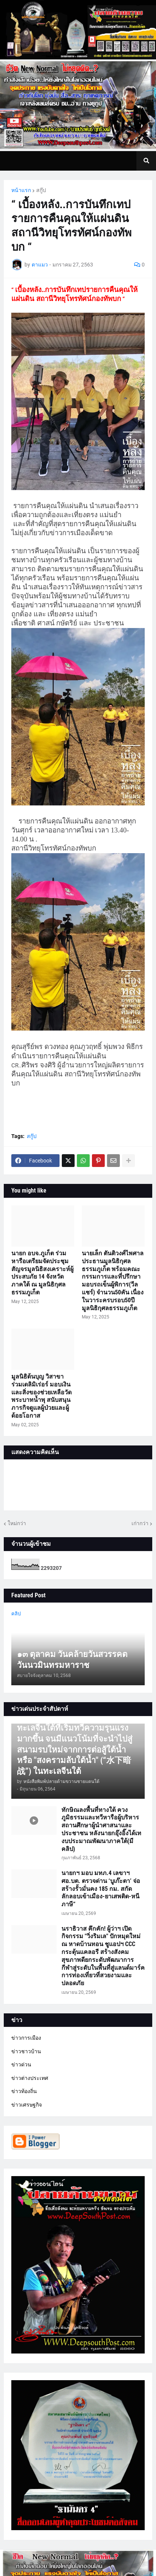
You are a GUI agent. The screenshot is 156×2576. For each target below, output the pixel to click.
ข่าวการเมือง (26, 2038)
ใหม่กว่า (17, 1523)
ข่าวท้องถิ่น (24, 2091)
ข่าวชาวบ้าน (26, 2051)
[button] (146, 161)
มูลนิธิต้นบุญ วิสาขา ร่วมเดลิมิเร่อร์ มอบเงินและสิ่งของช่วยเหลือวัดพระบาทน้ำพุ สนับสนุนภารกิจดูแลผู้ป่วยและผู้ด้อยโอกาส (41, 1396)
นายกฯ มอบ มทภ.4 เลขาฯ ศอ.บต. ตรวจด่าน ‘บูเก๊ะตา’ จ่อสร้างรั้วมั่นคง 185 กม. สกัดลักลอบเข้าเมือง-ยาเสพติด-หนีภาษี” (100, 1888)
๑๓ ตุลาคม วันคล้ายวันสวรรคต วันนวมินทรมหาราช (72, 1660)
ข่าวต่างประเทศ (29, 2078)
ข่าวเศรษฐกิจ (26, 2105)
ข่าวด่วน (21, 2064)
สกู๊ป (41, 190)
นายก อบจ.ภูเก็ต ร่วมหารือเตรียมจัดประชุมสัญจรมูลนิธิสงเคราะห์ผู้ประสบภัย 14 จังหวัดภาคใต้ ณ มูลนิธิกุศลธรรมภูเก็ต (42, 1273)
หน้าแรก (21, 190)
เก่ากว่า (140, 1523)
